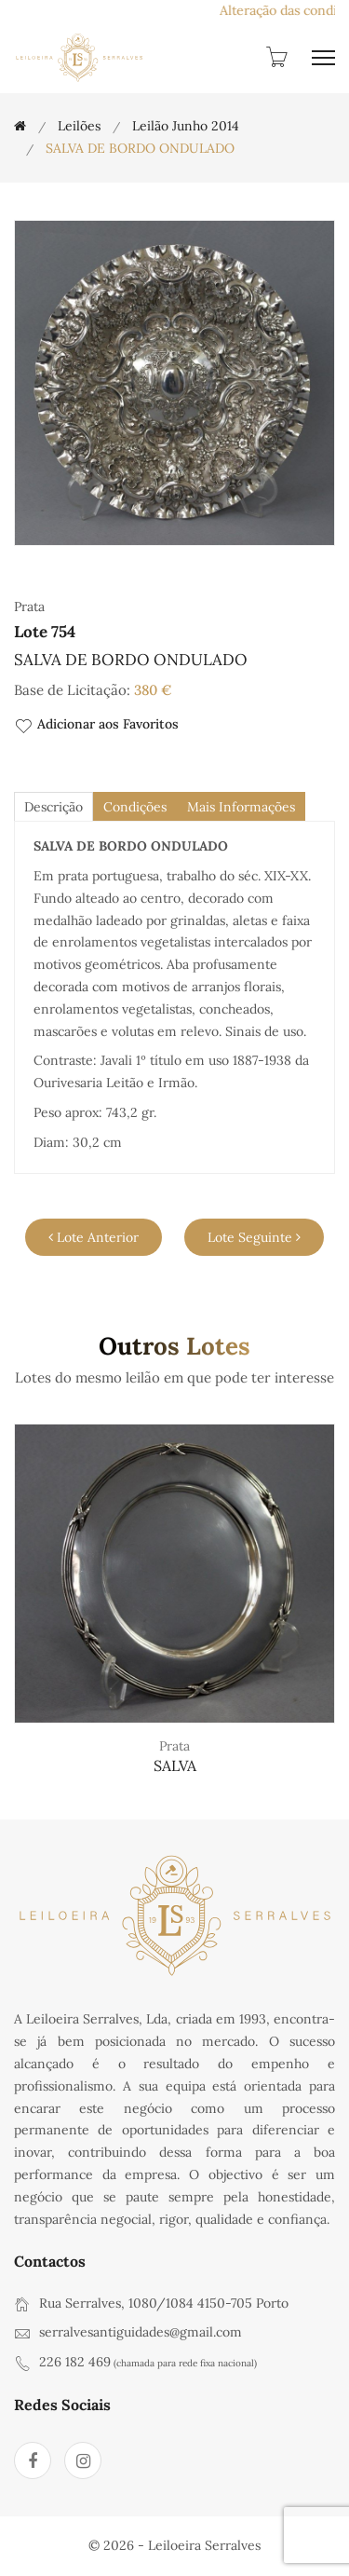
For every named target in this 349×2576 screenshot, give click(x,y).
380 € (153, 690)
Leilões (79, 125)
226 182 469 (75, 2361)
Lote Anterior (93, 1237)
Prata (174, 1746)
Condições (135, 806)
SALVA (175, 1765)
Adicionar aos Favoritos (96, 725)
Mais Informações (241, 806)
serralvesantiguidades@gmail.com (140, 2332)
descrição (53, 806)
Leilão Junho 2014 (185, 125)
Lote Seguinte (254, 1237)
